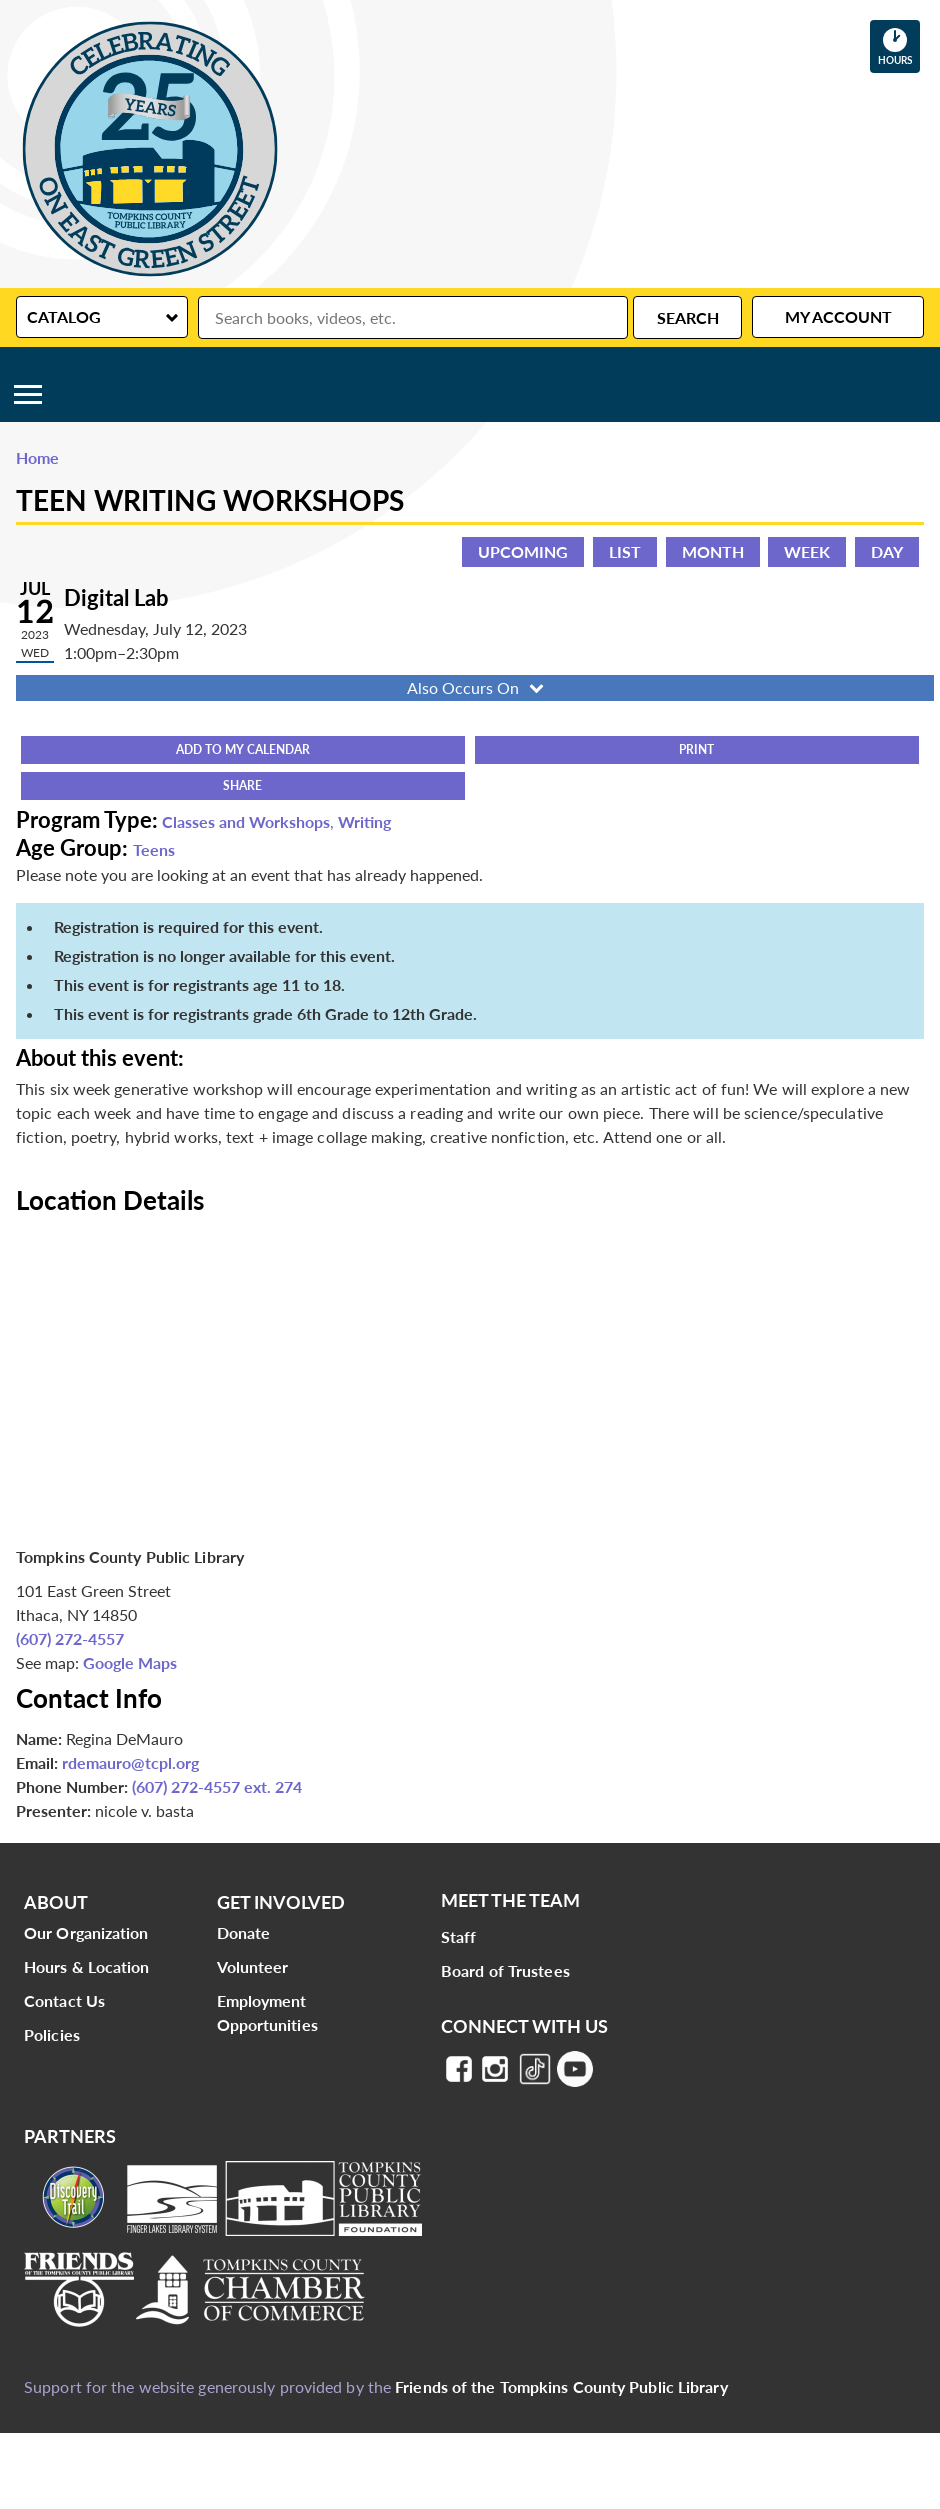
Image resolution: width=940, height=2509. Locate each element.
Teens (154, 849)
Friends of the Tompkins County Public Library (561, 2386)
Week (807, 551)
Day (887, 551)
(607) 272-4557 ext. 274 (217, 1786)
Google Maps (130, 1662)
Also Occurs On (477, 687)
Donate (244, 1932)
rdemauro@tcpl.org (130, 1762)
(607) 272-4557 (70, 1638)
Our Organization (86, 1932)
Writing (364, 821)
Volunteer (253, 1966)
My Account (838, 316)
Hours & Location (87, 1966)
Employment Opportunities (267, 2012)
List (625, 551)
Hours (899, 46)
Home (37, 457)
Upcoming (523, 551)
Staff (459, 1936)
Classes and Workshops (246, 821)
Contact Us (64, 2000)
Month (713, 551)
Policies (52, 2034)
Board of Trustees (505, 1970)
